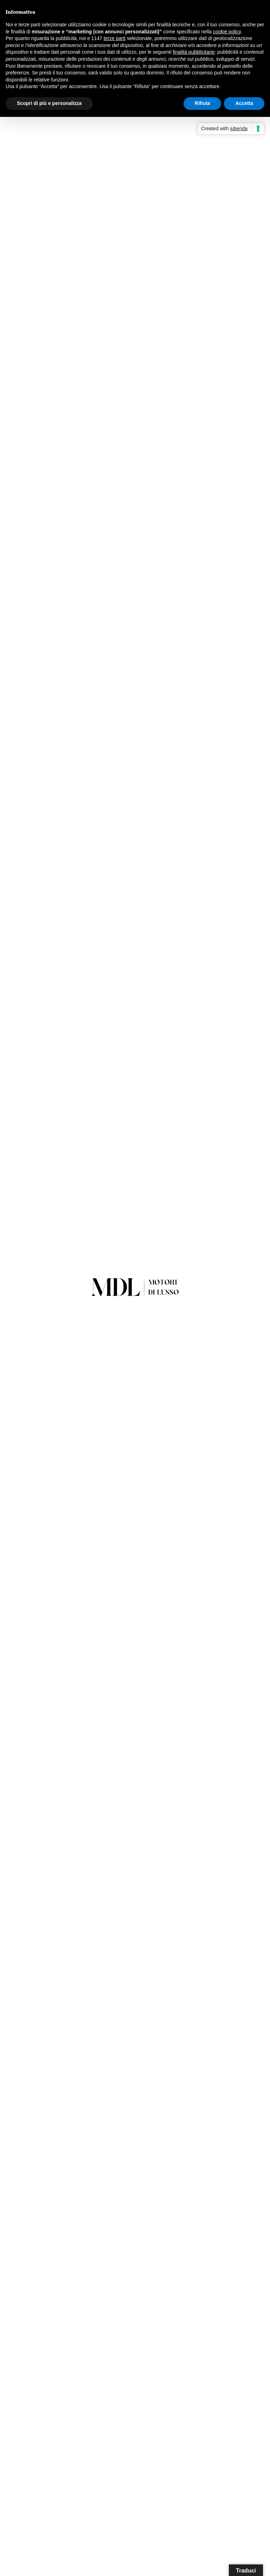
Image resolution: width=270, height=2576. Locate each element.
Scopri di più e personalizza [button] (49, 103)
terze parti (115, 38)
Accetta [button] (244, 103)
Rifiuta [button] (202, 103)
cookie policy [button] (227, 31)
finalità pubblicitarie (193, 52)
